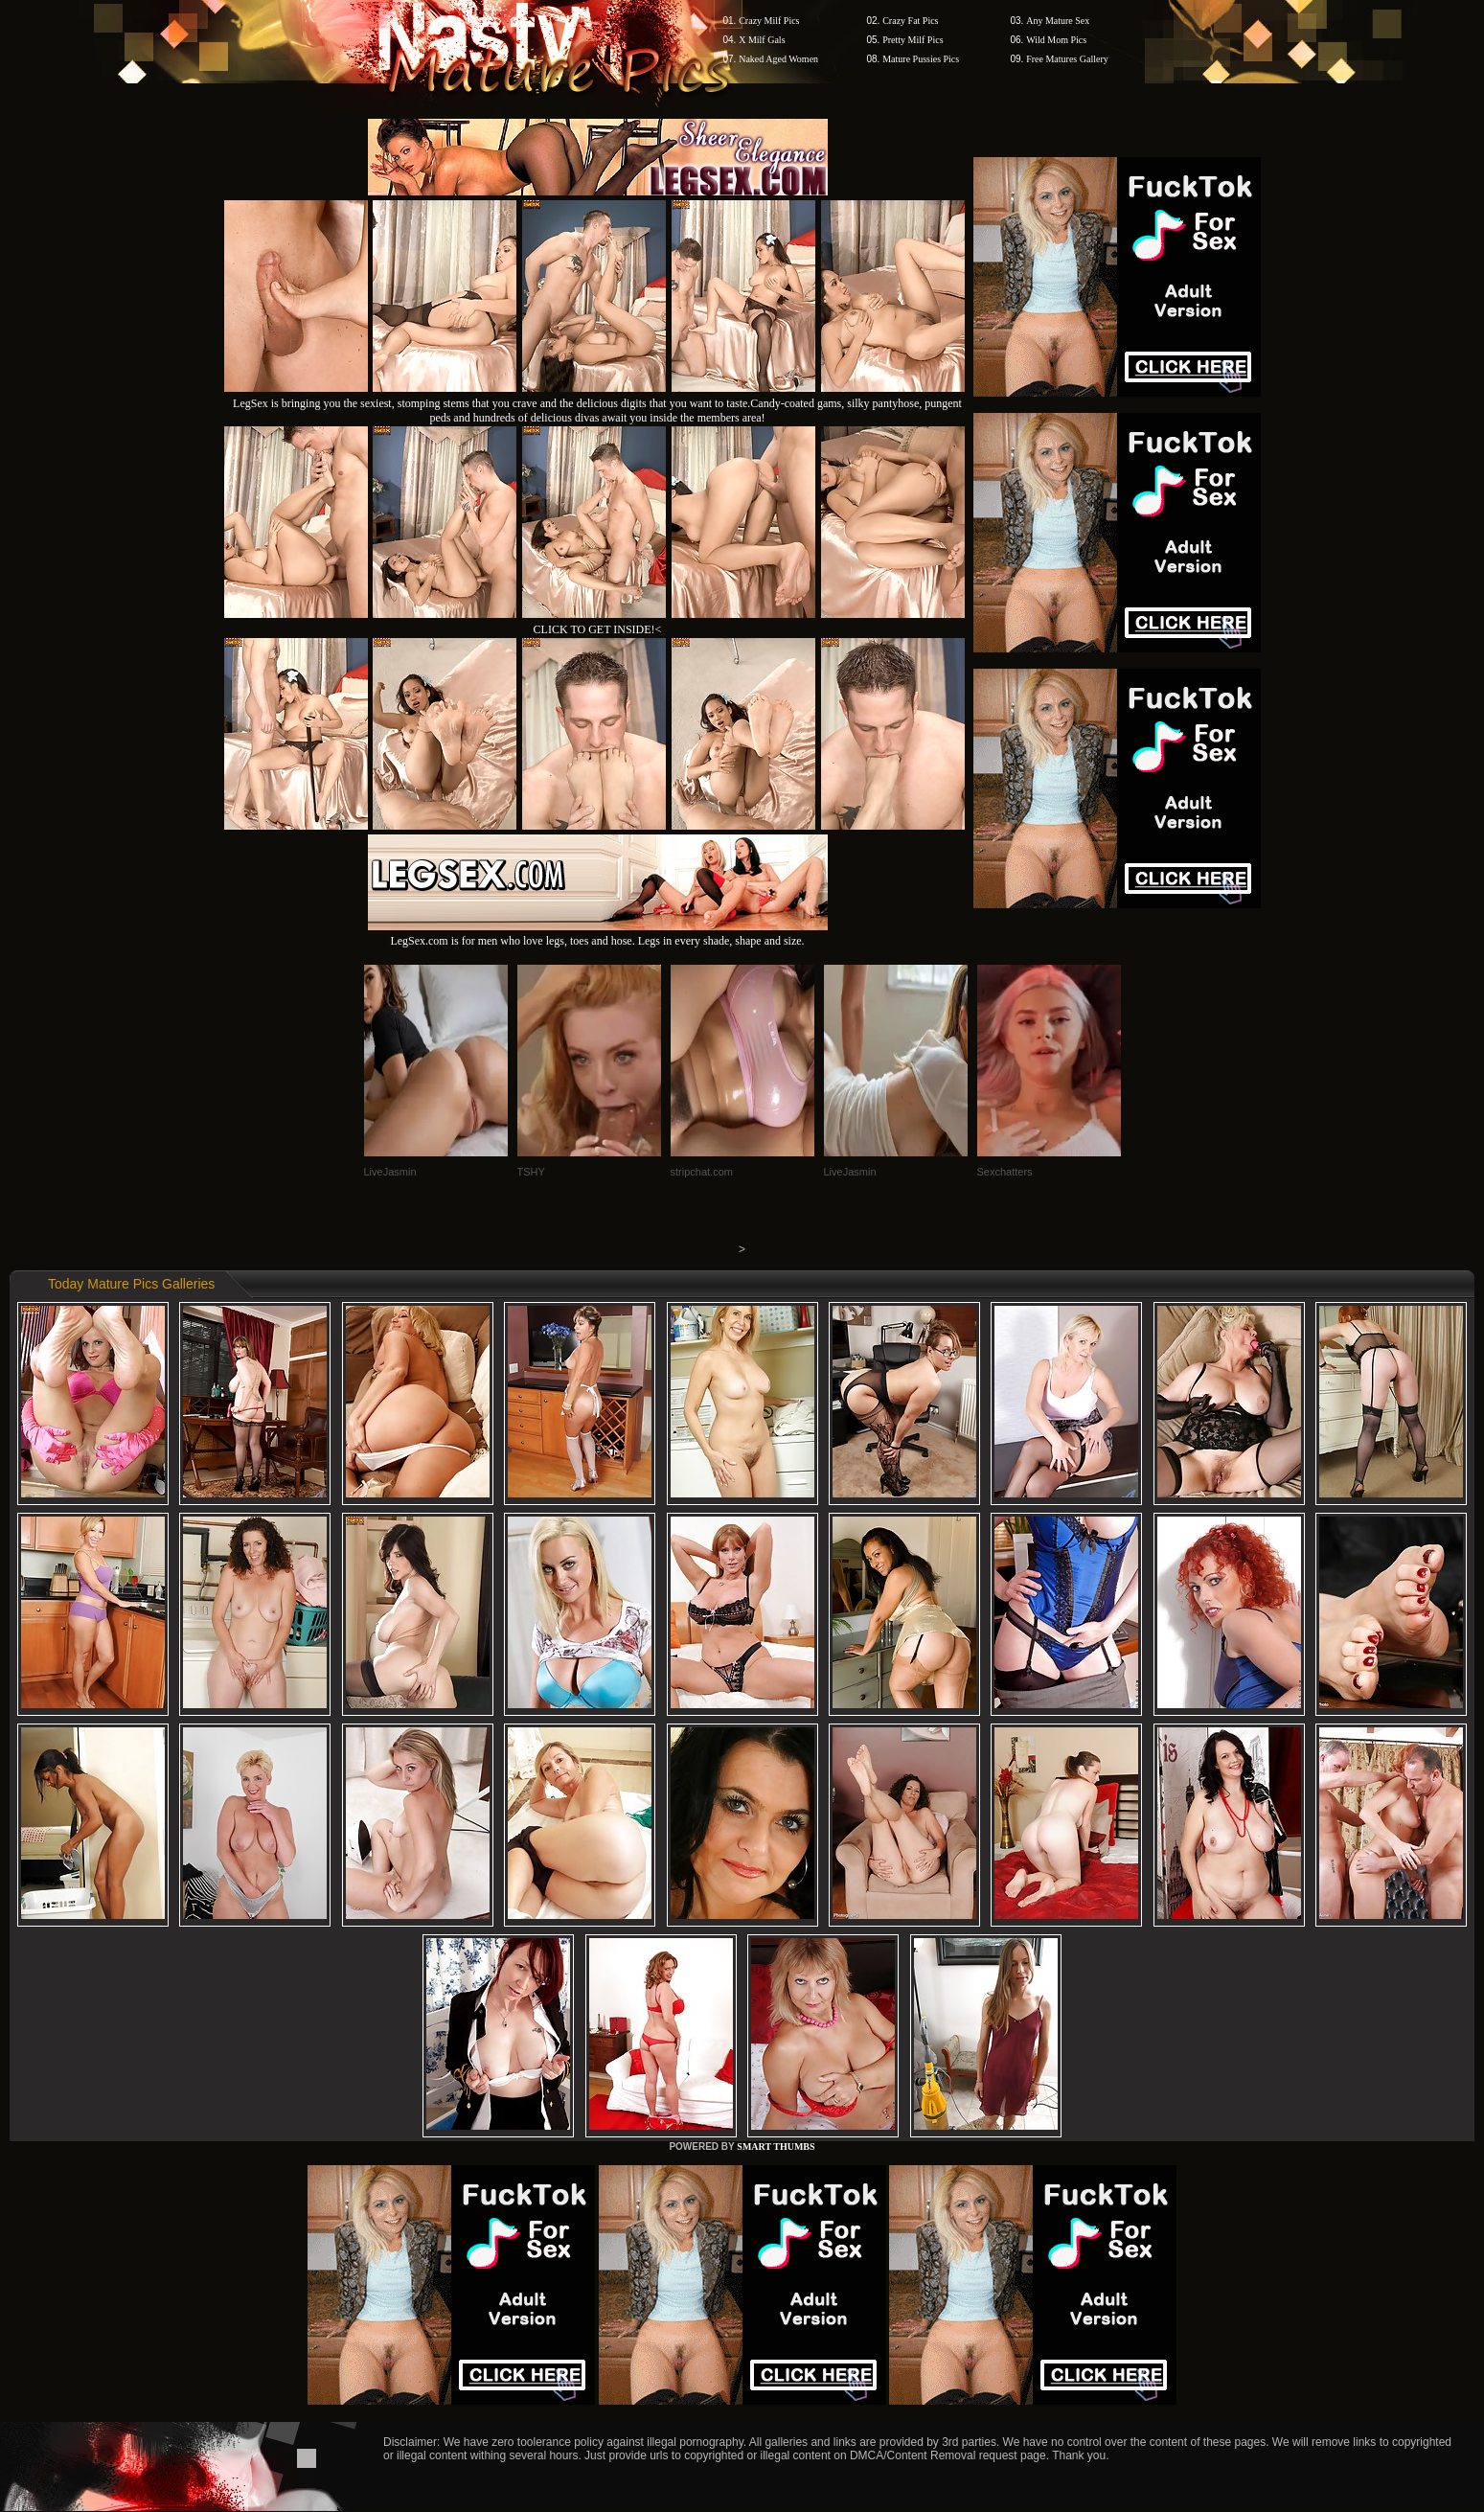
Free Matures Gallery (1067, 59)
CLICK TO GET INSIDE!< (598, 629)
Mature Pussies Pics (920, 59)
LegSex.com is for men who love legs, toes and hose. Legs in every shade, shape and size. (598, 934)
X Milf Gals (762, 39)
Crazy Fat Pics (910, 20)
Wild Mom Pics (1056, 39)
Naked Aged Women (778, 59)
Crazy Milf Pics (769, 20)
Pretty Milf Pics (912, 39)
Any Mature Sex (1057, 20)
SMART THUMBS (775, 2146)
